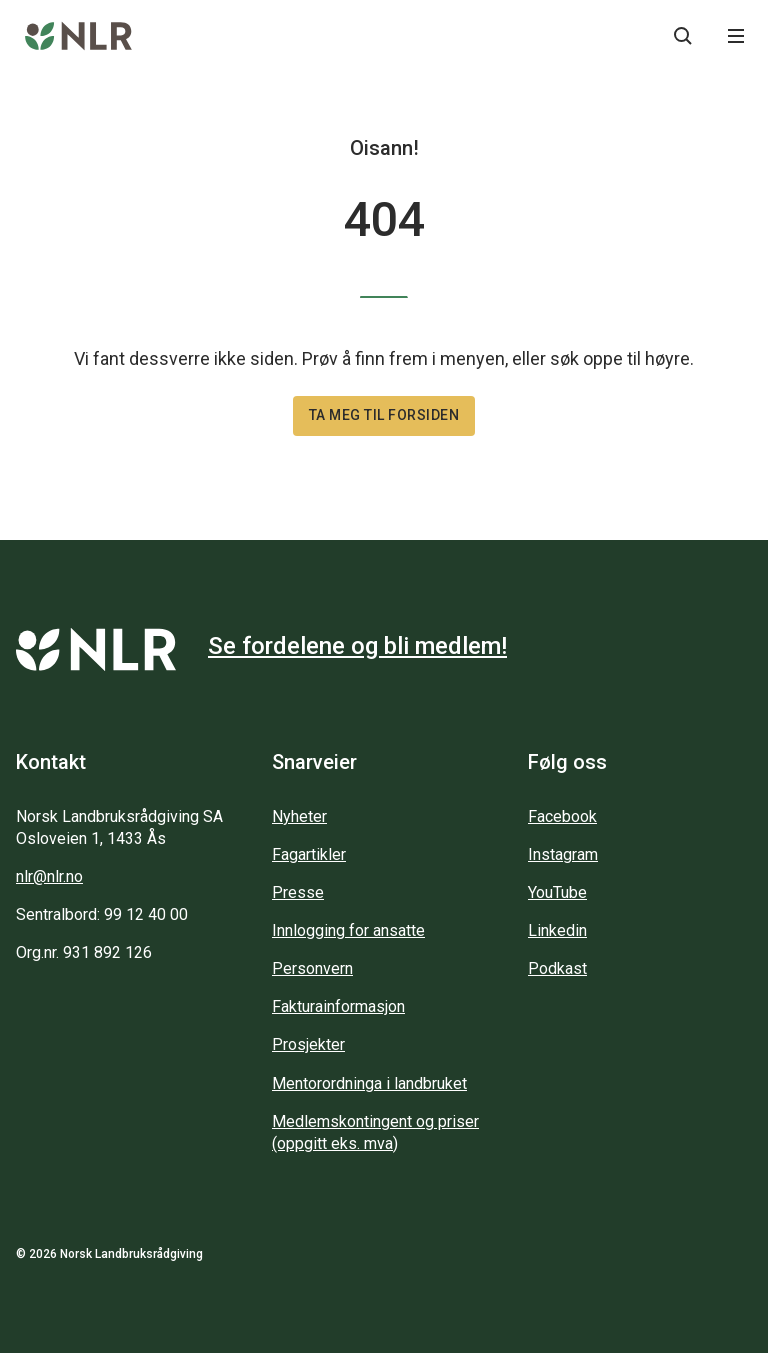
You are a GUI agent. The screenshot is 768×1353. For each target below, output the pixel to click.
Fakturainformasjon (338, 1006)
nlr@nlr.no (49, 876)
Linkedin (557, 930)
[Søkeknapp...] (683, 36)
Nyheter (299, 816)
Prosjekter (308, 1044)
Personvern (312, 968)
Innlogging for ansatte (348, 930)
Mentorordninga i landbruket (369, 1083)
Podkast (557, 968)
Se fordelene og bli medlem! (357, 646)
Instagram (563, 854)
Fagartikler (309, 854)
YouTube (557, 892)
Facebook (562, 816)
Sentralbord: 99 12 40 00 (102, 914)
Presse (298, 892)
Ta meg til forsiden (384, 415)
